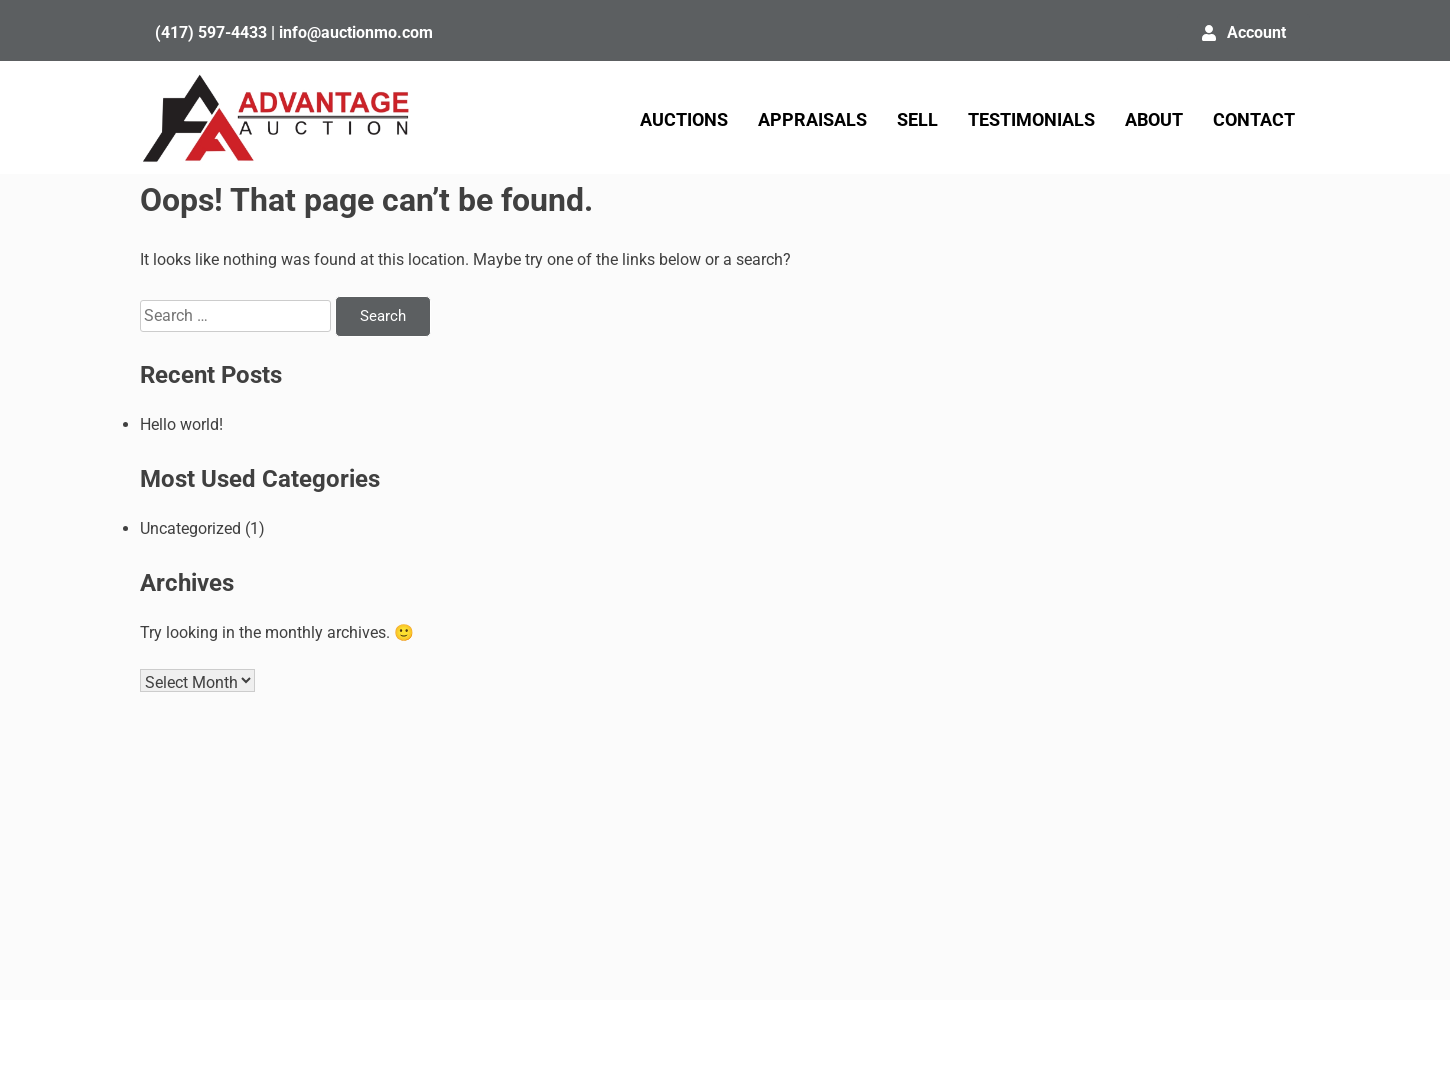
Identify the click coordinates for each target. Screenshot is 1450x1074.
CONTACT (1254, 119)
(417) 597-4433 (211, 32)
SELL (917, 119)
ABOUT (1154, 119)
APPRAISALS (812, 119)
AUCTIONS (684, 119)
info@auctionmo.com (356, 32)
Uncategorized (190, 528)
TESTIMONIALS (1031, 119)
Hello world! (181, 424)
